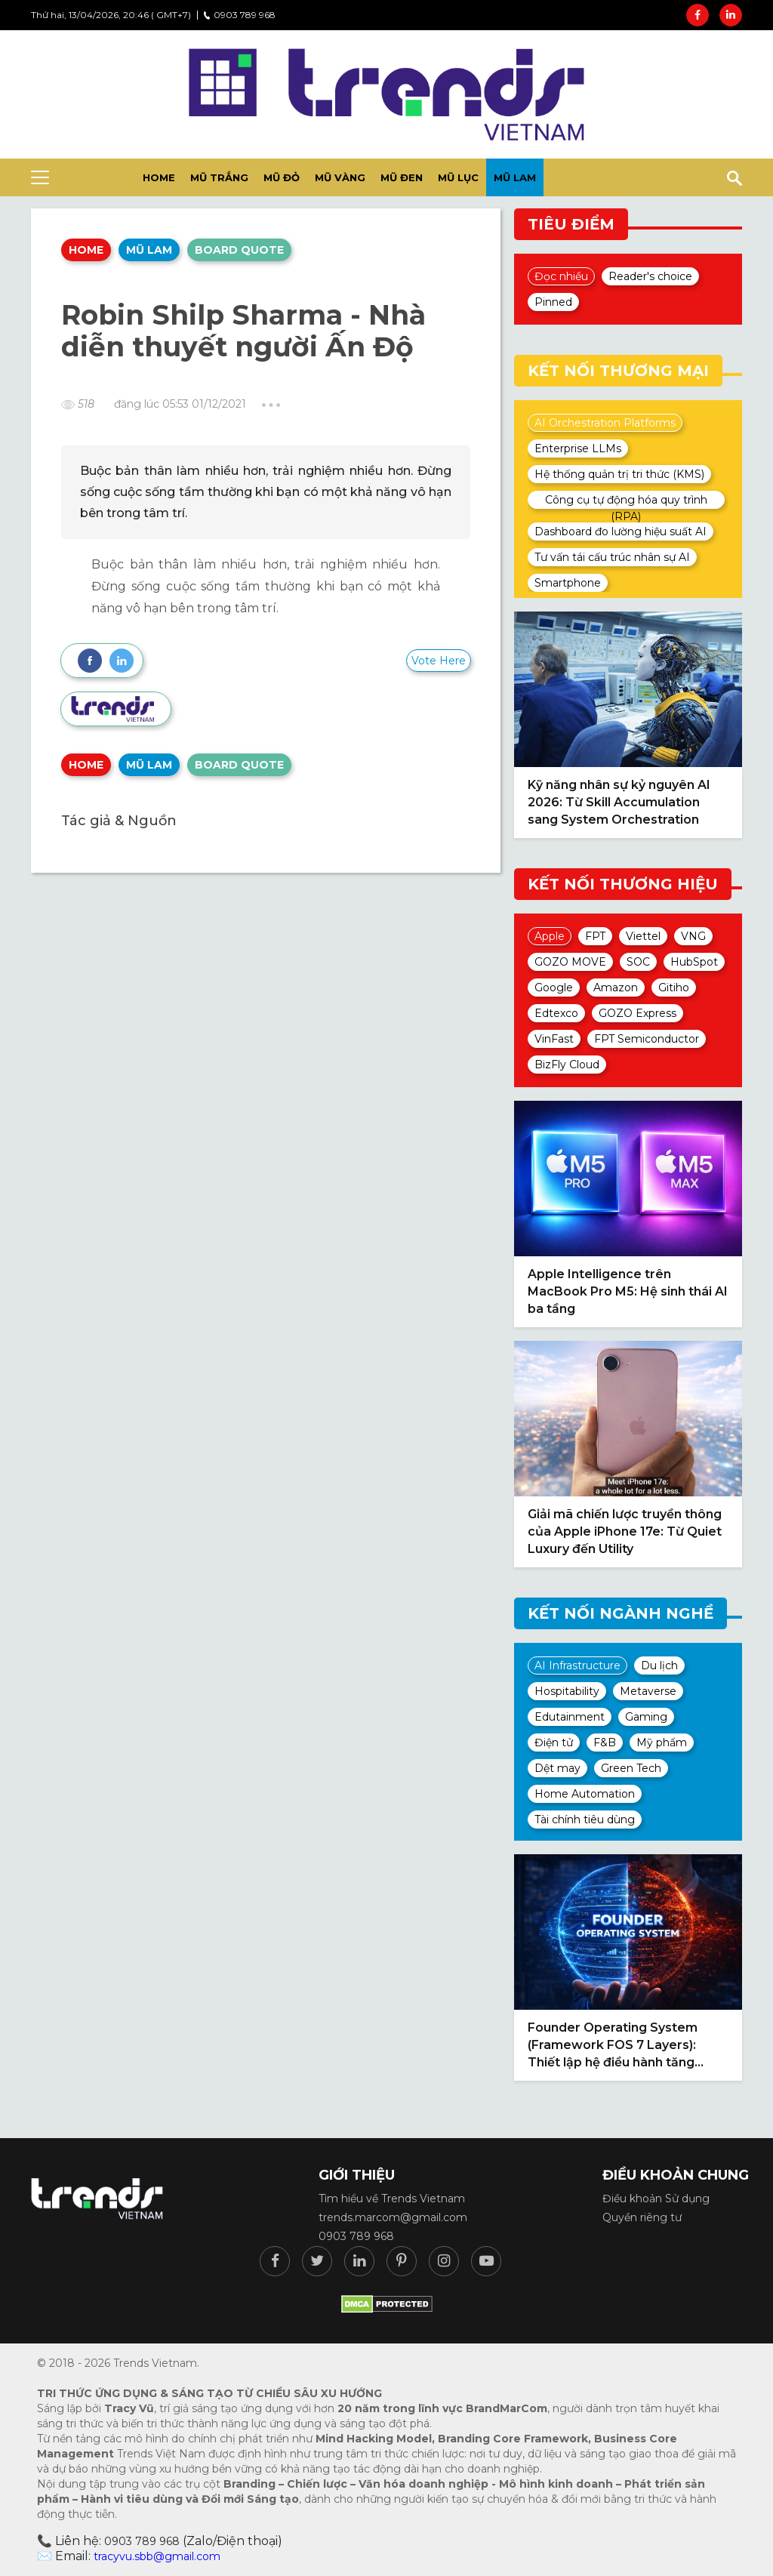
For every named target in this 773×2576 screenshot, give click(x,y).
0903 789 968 (240, 14)
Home (86, 250)
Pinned (553, 302)
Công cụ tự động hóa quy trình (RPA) (626, 501)
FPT (595, 936)
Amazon (615, 987)
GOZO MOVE (570, 962)
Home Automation (584, 1794)
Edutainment (569, 1717)
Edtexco (556, 1013)
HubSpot (694, 962)
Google (553, 987)
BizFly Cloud (566, 1064)
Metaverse (648, 1691)
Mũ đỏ (281, 177)
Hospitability (566, 1691)
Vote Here (438, 660)
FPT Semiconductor (646, 1039)
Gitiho (673, 987)
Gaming (646, 1717)
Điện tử (553, 1742)
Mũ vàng (340, 177)
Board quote (239, 250)
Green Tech (631, 1768)
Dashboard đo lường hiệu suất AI (620, 531)
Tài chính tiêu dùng (584, 1819)
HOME (159, 177)
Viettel (643, 936)
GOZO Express (637, 1013)
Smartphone (567, 583)
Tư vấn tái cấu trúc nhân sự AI (612, 557)
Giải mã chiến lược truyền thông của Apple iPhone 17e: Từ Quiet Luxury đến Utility (625, 1531)
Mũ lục (458, 177)
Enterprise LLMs (577, 448)
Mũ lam (515, 177)
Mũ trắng (219, 177)
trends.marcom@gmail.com (393, 2217)
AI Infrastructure (577, 1665)
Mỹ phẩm (661, 1742)
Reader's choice (650, 276)
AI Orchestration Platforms (605, 423)
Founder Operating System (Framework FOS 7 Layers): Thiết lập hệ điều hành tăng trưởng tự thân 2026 (613, 2046)
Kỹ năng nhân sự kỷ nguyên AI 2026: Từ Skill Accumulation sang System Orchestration (619, 802)
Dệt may (557, 1768)
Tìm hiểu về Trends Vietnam (392, 2198)
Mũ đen (401, 177)
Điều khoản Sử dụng (656, 2198)
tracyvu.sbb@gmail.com (157, 2556)
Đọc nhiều (561, 276)
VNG (693, 936)
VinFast (554, 1039)
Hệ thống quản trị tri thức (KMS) (619, 474)
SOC (638, 962)
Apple (549, 936)
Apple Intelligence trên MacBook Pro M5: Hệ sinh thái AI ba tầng (628, 1291)
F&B (604, 1742)
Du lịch (659, 1665)
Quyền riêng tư (642, 2217)
